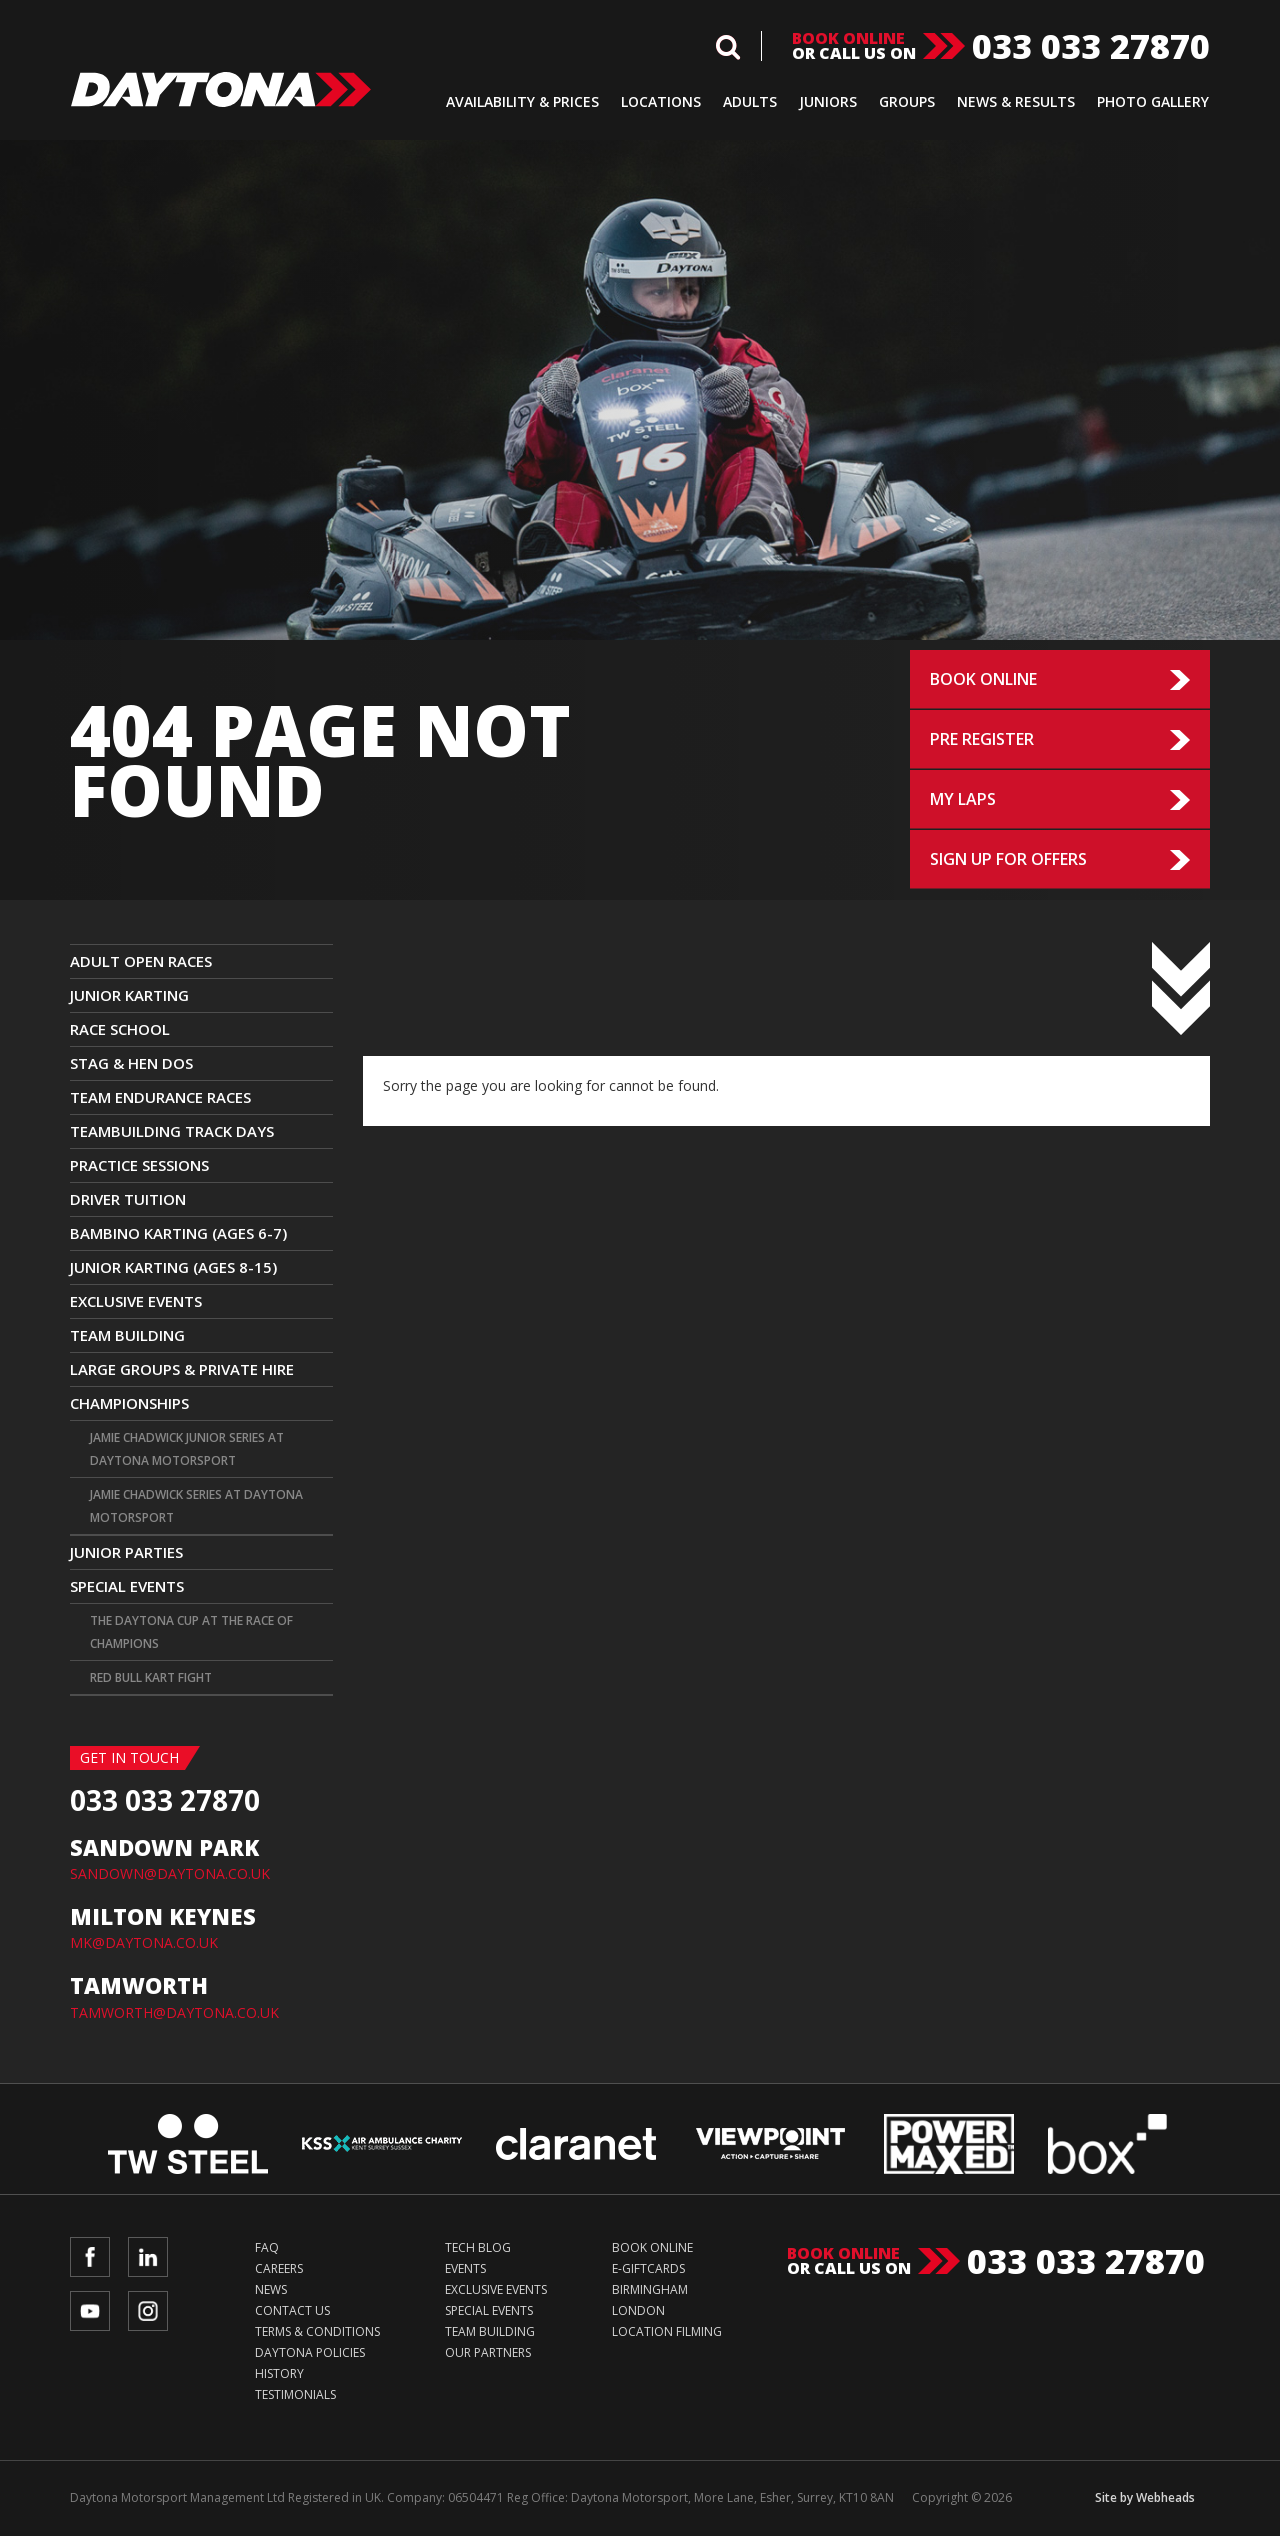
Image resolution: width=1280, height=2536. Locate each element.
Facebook (90, 2257)
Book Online (983, 679)
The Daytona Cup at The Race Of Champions (191, 1632)
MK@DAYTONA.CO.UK (144, 1942)
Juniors (828, 101)
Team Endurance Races (160, 1097)
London (638, 2310)
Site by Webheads (1145, 2497)
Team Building (127, 1335)
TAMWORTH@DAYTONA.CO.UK (174, 2012)
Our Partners (488, 2352)
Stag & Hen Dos (131, 1063)
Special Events (127, 1586)
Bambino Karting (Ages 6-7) (178, 1233)
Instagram (148, 2311)
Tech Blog (478, 2247)
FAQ (267, 2247)
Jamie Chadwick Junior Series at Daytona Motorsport (187, 1449)
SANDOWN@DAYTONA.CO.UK (170, 1873)
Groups (907, 101)
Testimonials (295, 2394)
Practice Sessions (139, 1165)
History (279, 2373)
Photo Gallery (1153, 101)
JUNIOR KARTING (129, 995)
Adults (750, 101)
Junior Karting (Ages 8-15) (173, 1267)
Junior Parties (126, 1552)
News (271, 2289)
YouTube (90, 2311)
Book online (848, 38)
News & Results (1016, 101)
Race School (120, 1029)
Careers (279, 2268)
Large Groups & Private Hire (182, 1369)
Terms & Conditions (317, 2331)
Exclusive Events (136, 1301)
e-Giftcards (648, 2268)
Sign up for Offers (1008, 859)
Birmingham (650, 2289)
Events (465, 2268)
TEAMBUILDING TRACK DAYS (172, 1131)
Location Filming (667, 2331)
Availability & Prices (522, 101)
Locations (661, 101)
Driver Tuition (128, 1199)
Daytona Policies (310, 2352)
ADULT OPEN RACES (141, 961)
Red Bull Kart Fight (151, 1677)
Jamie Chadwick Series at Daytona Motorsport (196, 1506)
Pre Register (982, 739)
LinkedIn (148, 2257)
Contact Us (292, 2310)
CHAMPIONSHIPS (129, 1403)
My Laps (963, 799)
